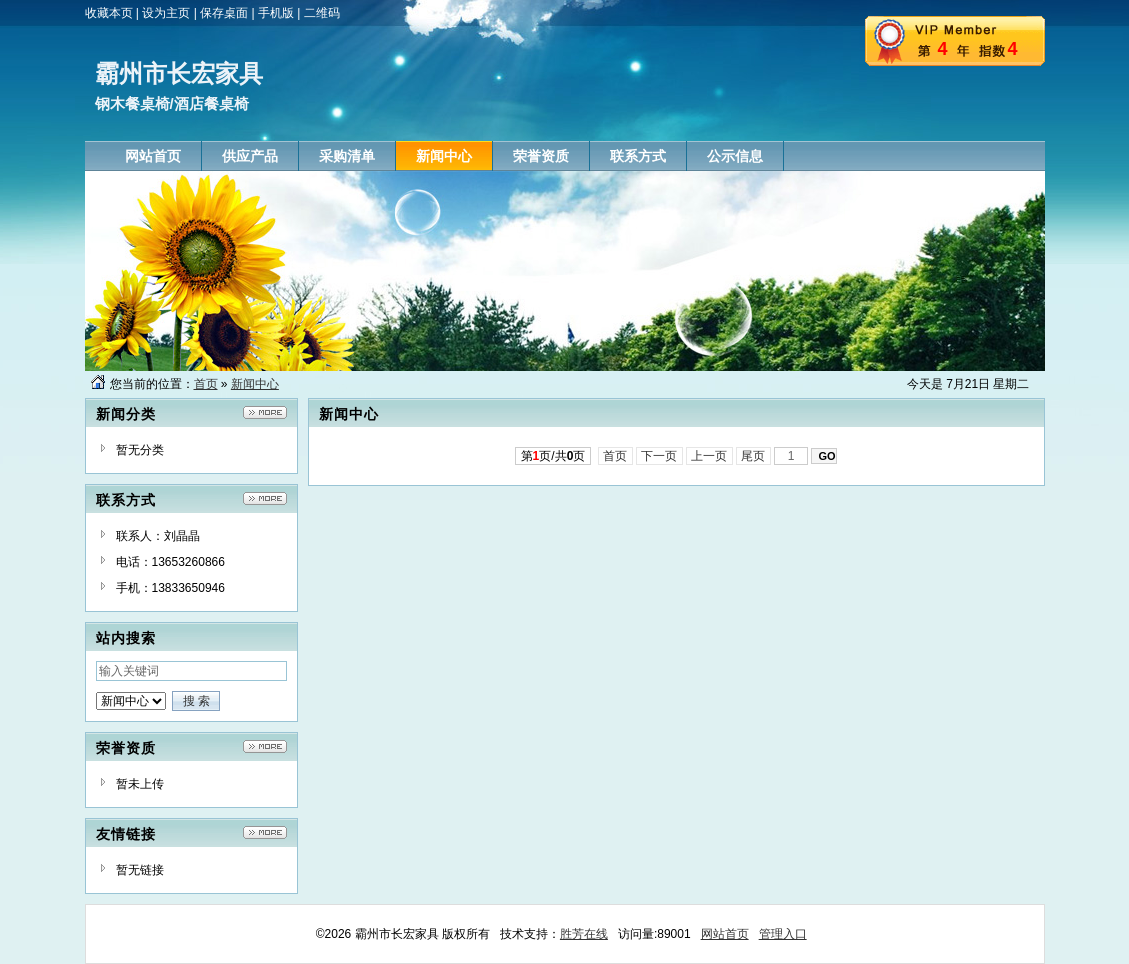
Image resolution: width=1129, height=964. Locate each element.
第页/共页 (553, 456)
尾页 (753, 456)
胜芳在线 (584, 934)
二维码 (322, 13)
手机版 (276, 13)
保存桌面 (224, 13)
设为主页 (166, 13)
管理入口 (783, 934)
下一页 (659, 456)
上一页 (709, 456)
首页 (206, 384)
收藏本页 (109, 13)
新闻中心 (255, 384)
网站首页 (725, 934)
